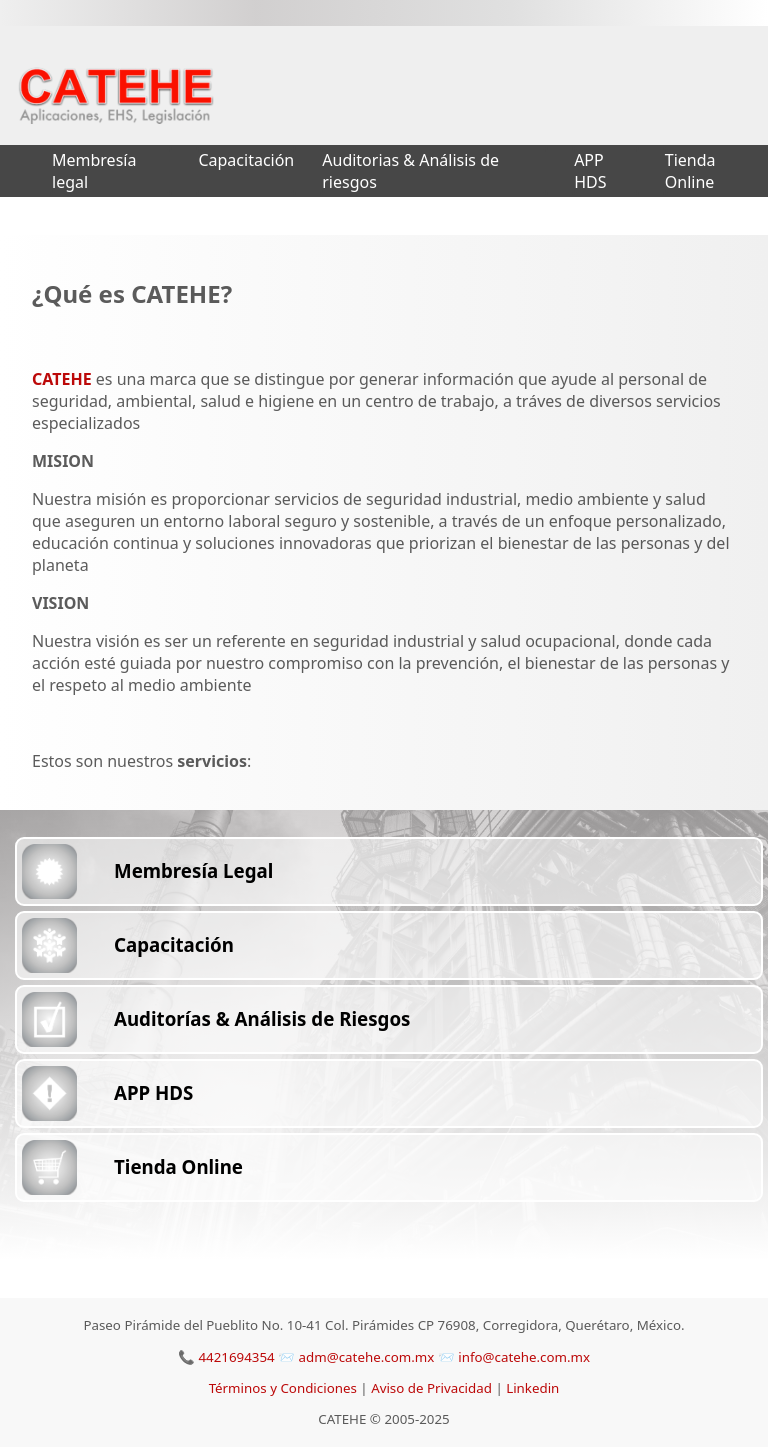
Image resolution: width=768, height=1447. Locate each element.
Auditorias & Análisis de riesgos (410, 171)
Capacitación (246, 160)
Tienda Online (690, 171)
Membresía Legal (193, 870)
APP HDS (590, 171)
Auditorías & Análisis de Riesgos (262, 1018)
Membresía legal (94, 171)
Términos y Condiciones (285, 1388)
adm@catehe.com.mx (368, 1357)
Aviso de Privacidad (433, 1388)
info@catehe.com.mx (524, 1357)
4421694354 (236, 1357)
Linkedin (532, 1388)
